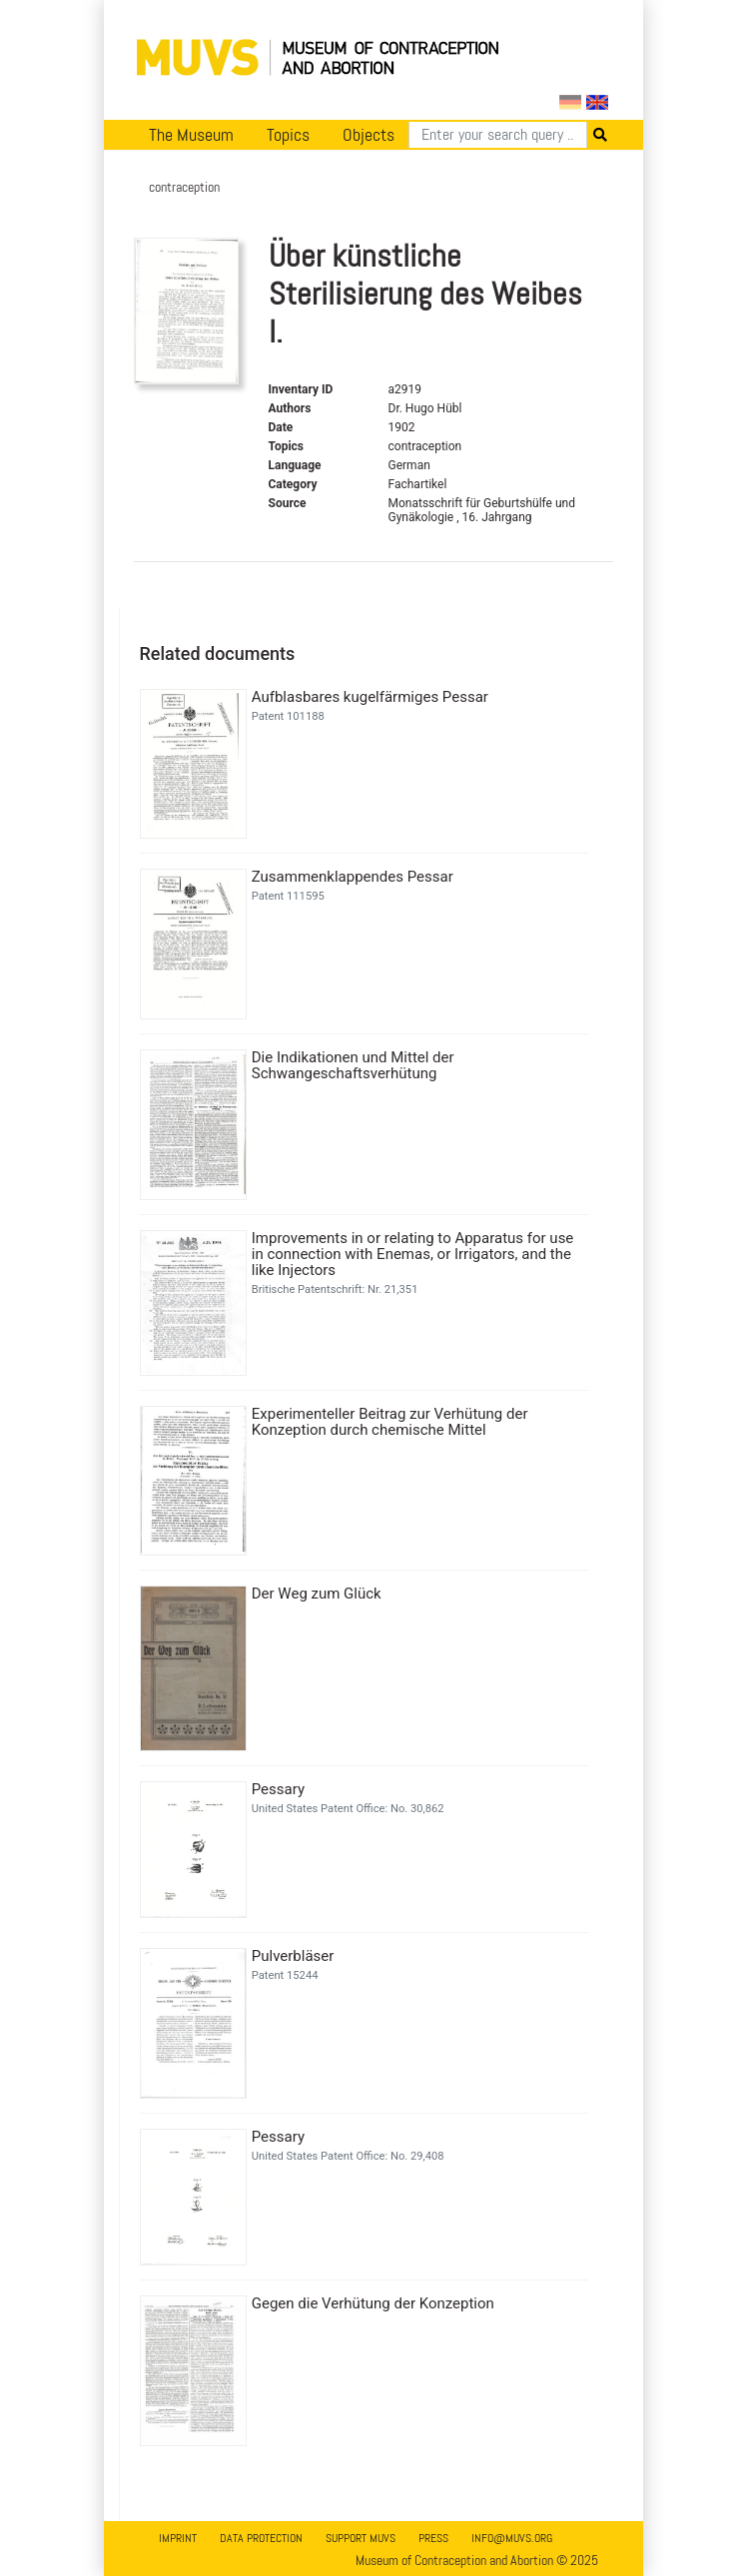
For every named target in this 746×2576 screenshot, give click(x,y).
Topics (288, 135)
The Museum (191, 135)
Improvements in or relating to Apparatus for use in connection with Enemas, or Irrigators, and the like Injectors (413, 1254)
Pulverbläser (293, 1956)
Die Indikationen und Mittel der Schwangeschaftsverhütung (353, 1065)
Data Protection (261, 2538)
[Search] (497, 135)
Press (433, 2538)
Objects (368, 135)
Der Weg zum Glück (316, 1594)
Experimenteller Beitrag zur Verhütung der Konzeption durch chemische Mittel (390, 1422)
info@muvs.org (511, 2538)
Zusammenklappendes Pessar (352, 877)
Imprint (178, 2538)
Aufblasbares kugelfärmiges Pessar (370, 697)
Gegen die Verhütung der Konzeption (373, 2303)
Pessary (278, 1789)
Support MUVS (360, 2538)
